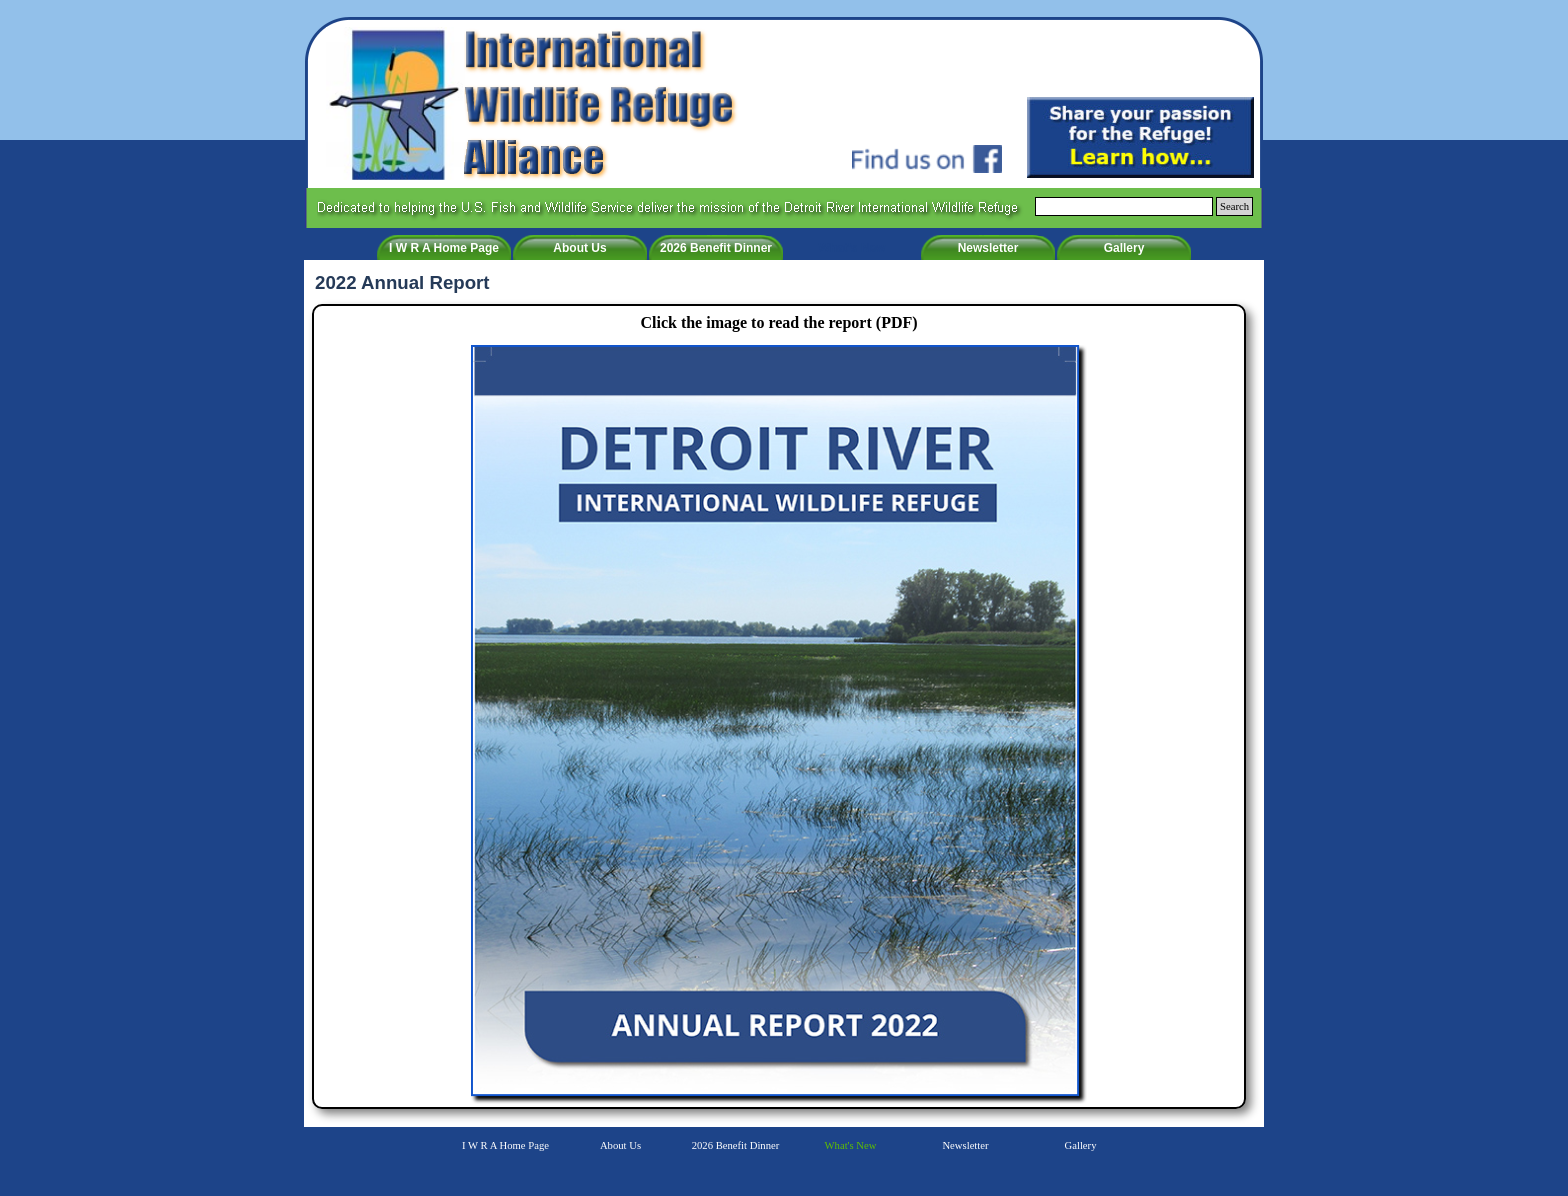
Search (1234, 206)
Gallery (1124, 248)
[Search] (1124, 206)
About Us (579, 248)
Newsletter (988, 248)
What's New (852, 248)
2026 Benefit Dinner (716, 248)
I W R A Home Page (444, 248)
